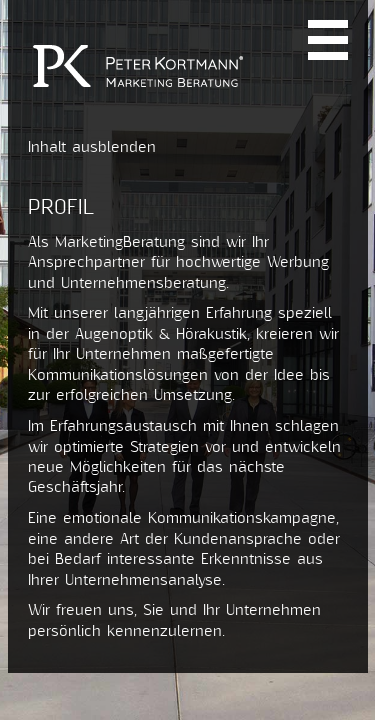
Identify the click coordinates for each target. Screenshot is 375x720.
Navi (328, 40)
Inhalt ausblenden (92, 147)
